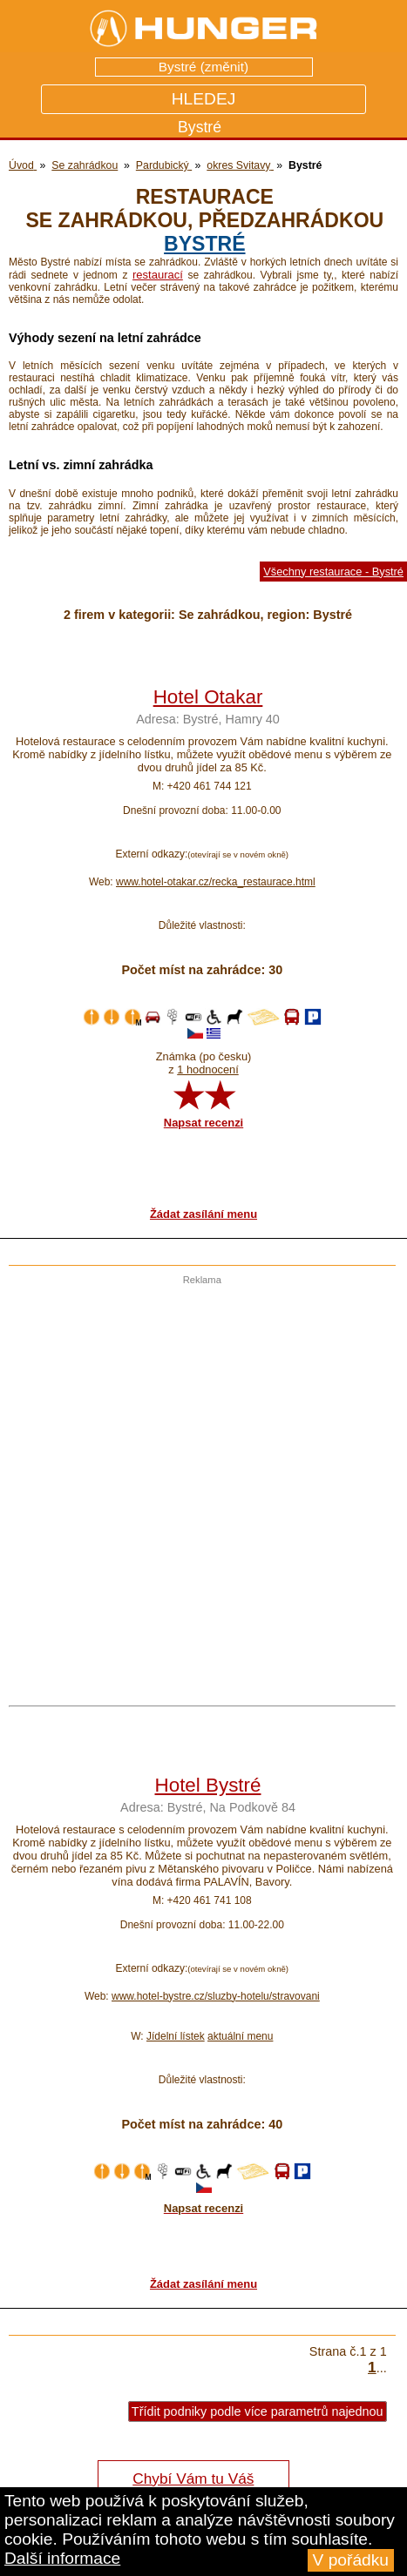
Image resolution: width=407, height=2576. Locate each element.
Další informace (62, 2558)
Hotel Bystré (208, 1785)
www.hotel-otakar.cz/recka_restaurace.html (215, 882)
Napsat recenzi (203, 1122)
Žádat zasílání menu (203, 1214)
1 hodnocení (207, 1069)
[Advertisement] (199, 1484)
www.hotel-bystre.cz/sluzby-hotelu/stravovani (216, 1996)
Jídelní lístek (175, 2036)
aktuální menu (240, 2036)
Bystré (204, 243)
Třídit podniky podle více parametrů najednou (257, 2411)
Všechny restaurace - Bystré (333, 571)
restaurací (157, 274)
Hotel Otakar (208, 697)
